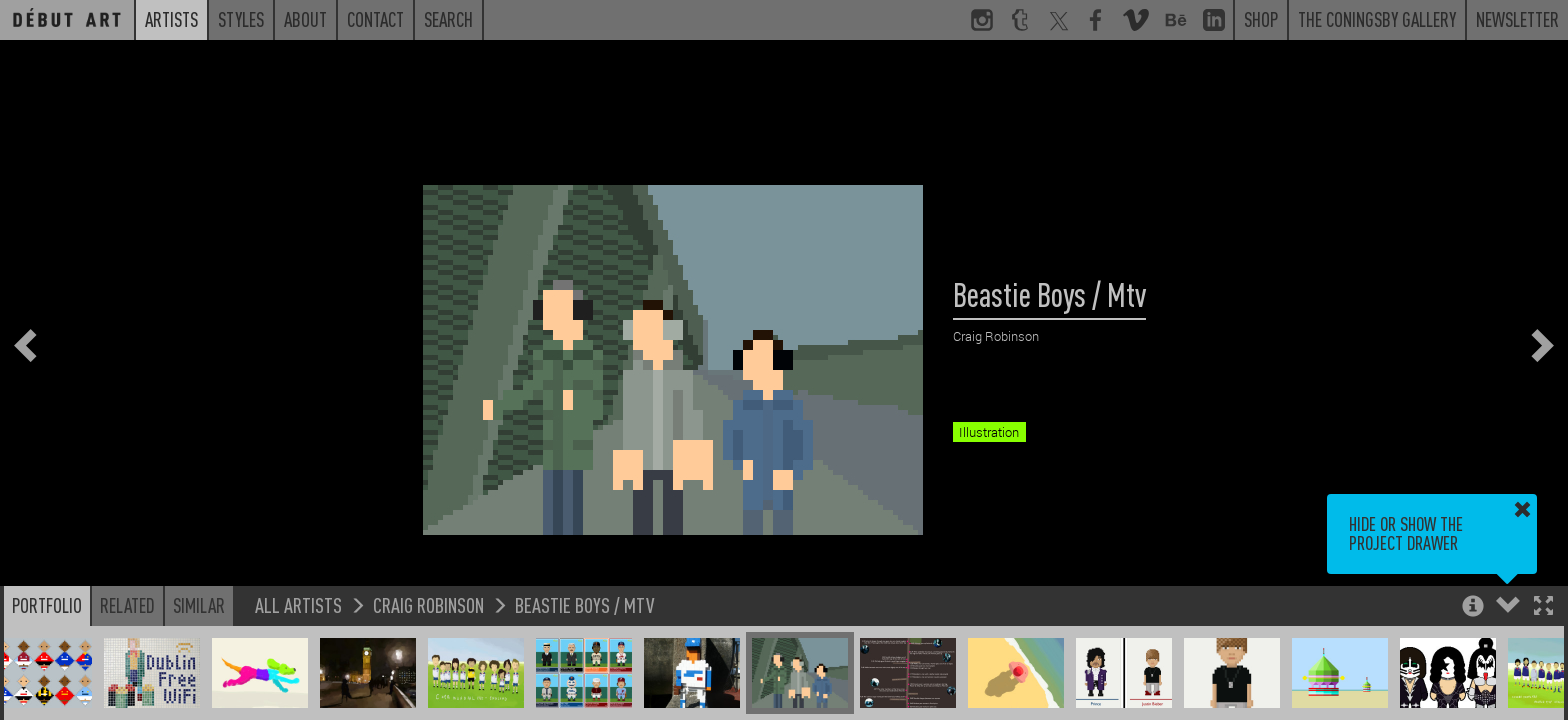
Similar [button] (199, 605)
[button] (1543, 607)
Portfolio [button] (47, 605)
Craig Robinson (428, 604)
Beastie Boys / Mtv (584, 604)
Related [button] (127, 605)
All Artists (298, 604)
